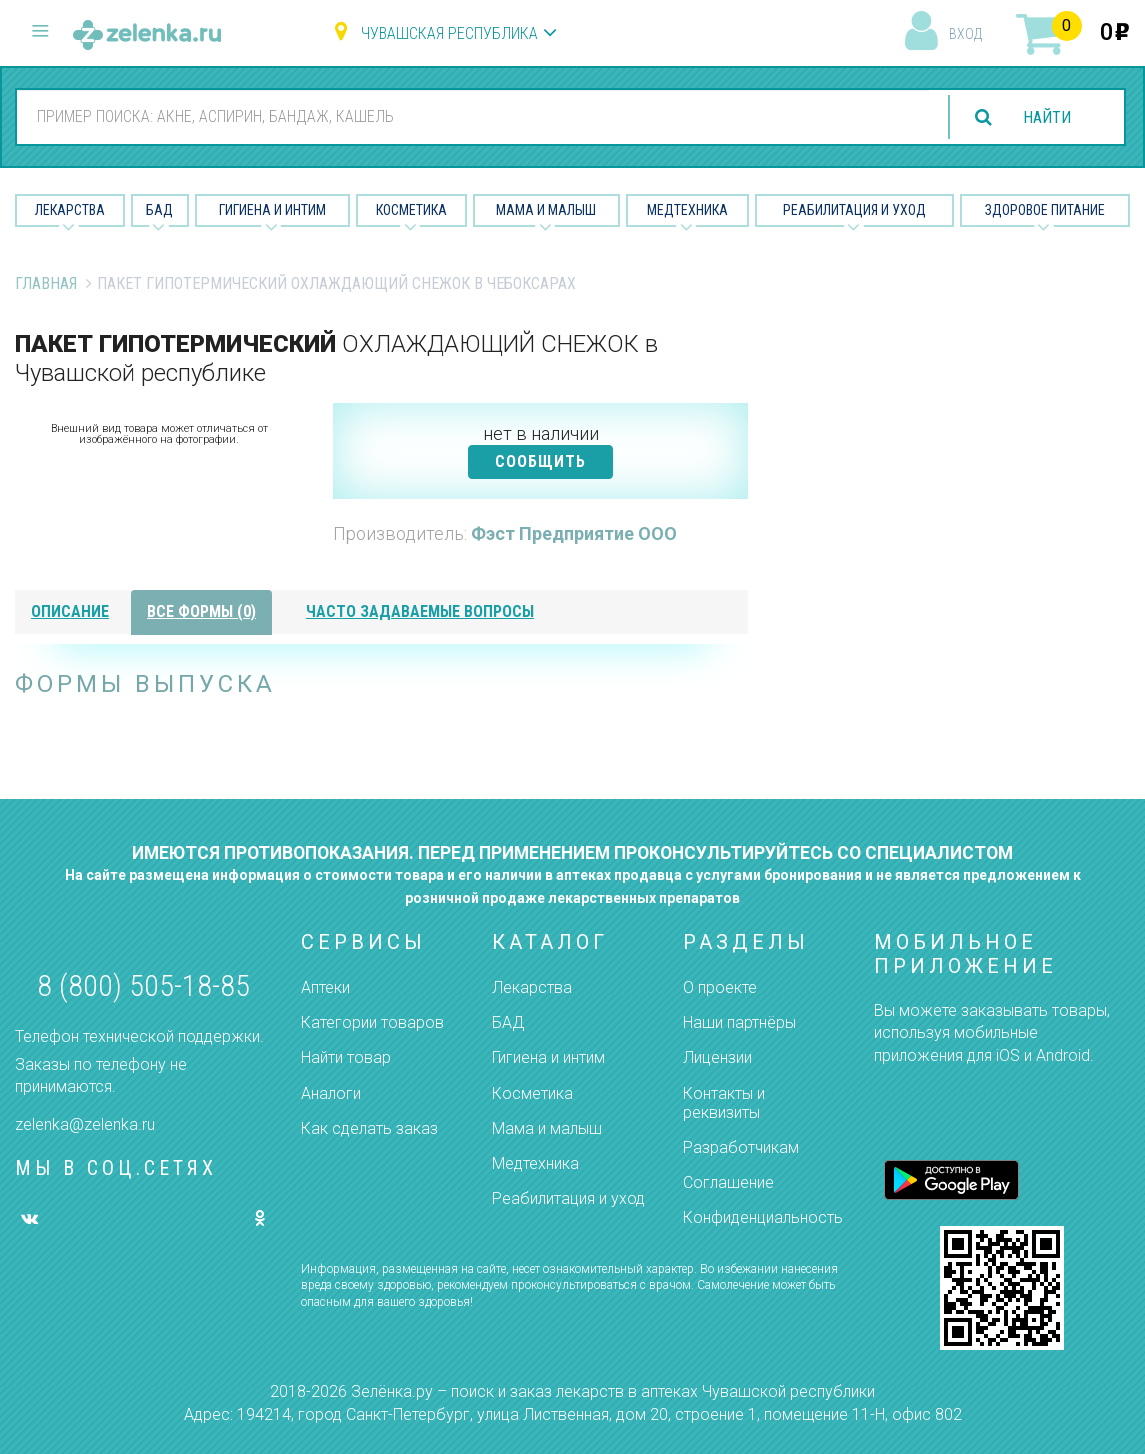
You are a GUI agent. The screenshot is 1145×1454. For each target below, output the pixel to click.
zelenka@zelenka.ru (85, 1124)
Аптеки (325, 987)
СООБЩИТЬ (540, 461)
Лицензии (717, 1057)
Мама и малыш (546, 210)
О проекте (720, 987)
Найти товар (346, 1057)
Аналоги (331, 1093)
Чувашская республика (449, 33)
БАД (159, 210)
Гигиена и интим (548, 1057)
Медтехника (687, 210)
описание (70, 611)
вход (965, 34)
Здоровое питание (1045, 210)
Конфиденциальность (763, 1217)
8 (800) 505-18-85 (143, 985)
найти (1047, 117)
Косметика (411, 210)
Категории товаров (372, 1022)
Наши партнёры (739, 1022)
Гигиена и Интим (272, 210)
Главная (46, 283)
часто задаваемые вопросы (420, 611)
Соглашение (728, 1182)
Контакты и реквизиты (724, 1103)
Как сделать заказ (369, 1128)
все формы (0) (201, 611)
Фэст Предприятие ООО (574, 533)
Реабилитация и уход (854, 210)
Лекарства (70, 210)
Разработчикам (741, 1147)
